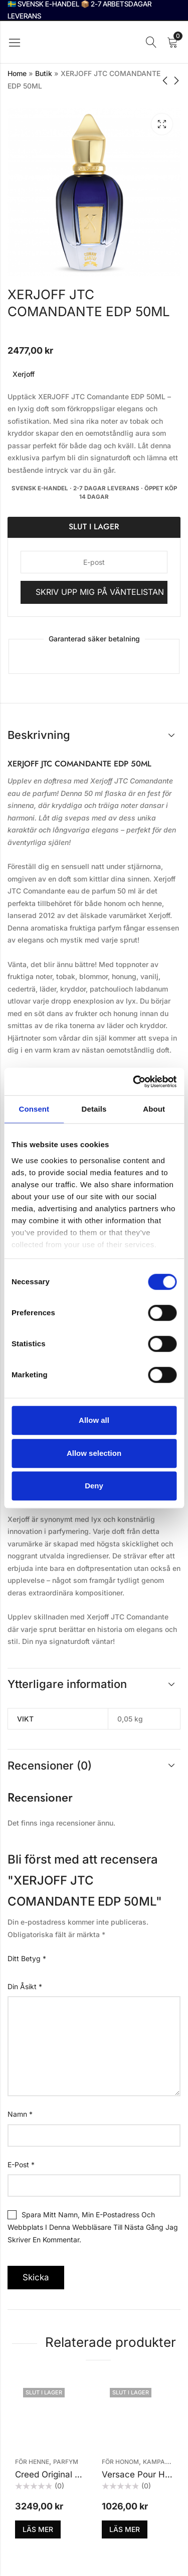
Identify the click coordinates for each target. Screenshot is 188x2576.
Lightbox (161, 124)
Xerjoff (24, 374)
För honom (120, 2461)
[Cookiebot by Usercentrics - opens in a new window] (133, 1081)
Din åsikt (25, 1986)
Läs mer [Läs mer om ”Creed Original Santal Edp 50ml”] (38, 2529)
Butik (43, 73)
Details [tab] (94, 1109)
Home (17, 73)
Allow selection (94, 1453)
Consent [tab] (34, 1109)
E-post (21, 2164)
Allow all (94, 1420)
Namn (20, 2114)
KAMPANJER (161, 2461)
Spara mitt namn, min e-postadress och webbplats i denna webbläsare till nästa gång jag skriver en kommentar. (93, 2226)
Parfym (65, 2461)
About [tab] (154, 1109)
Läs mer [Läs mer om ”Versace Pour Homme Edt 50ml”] (124, 2529)
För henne (32, 2461)
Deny (94, 1485)
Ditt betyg (27, 1958)
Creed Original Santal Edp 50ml (77, 2474)
